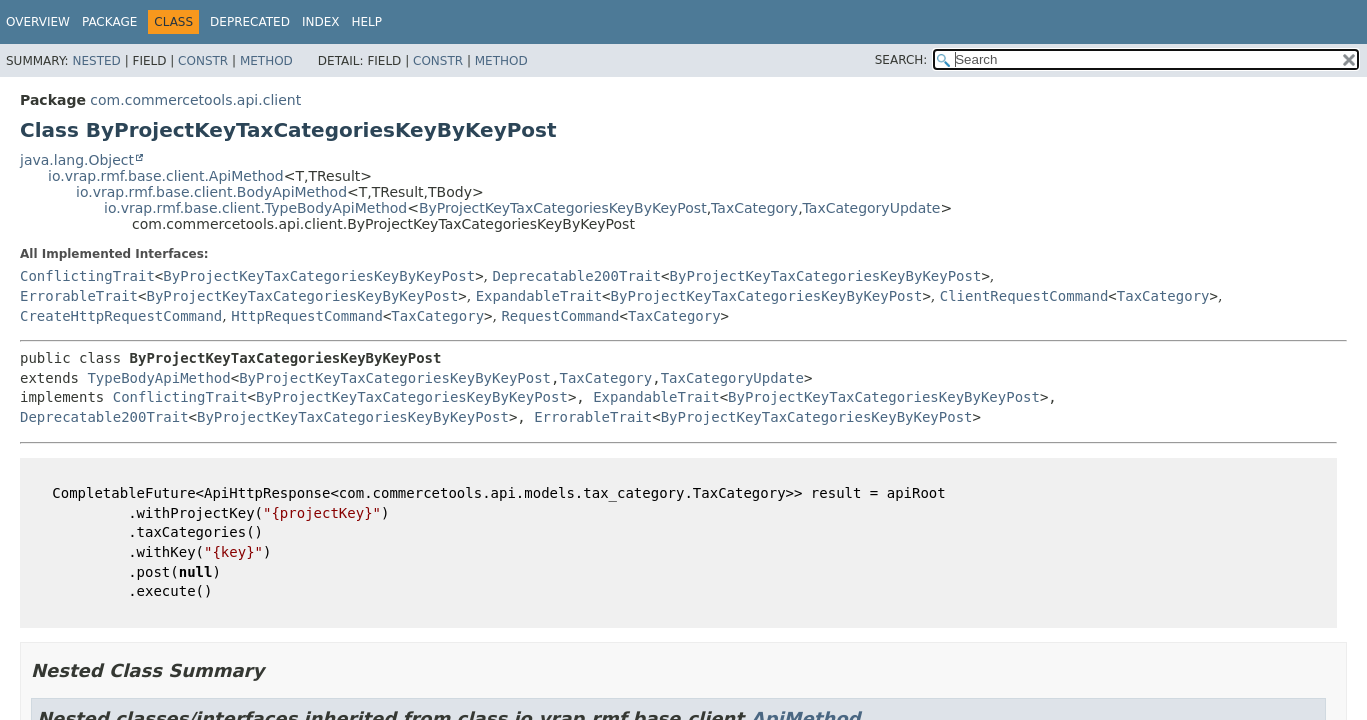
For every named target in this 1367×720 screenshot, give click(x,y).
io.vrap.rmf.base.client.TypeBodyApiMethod (255, 208)
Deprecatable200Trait (577, 276)
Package (109, 22)
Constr (203, 61)
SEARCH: (901, 60)
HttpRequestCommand (307, 316)
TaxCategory (754, 208)
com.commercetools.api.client (195, 100)
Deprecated (250, 22)
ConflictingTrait (87, 276)
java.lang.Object (77, 160)
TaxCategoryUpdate (872, 208)
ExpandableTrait (539, 296)
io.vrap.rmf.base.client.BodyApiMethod (211, 192)
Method (266, 61)
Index (321, 22)
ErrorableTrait (79, 296)
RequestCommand (560, 316)
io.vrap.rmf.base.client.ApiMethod (166, 176)
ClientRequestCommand (1024, 296)
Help (366, 22)
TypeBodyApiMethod (158, 378)
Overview (38, 22)
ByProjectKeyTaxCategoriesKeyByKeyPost (563, 208)
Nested (96, 61)
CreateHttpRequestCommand (121, 316)
